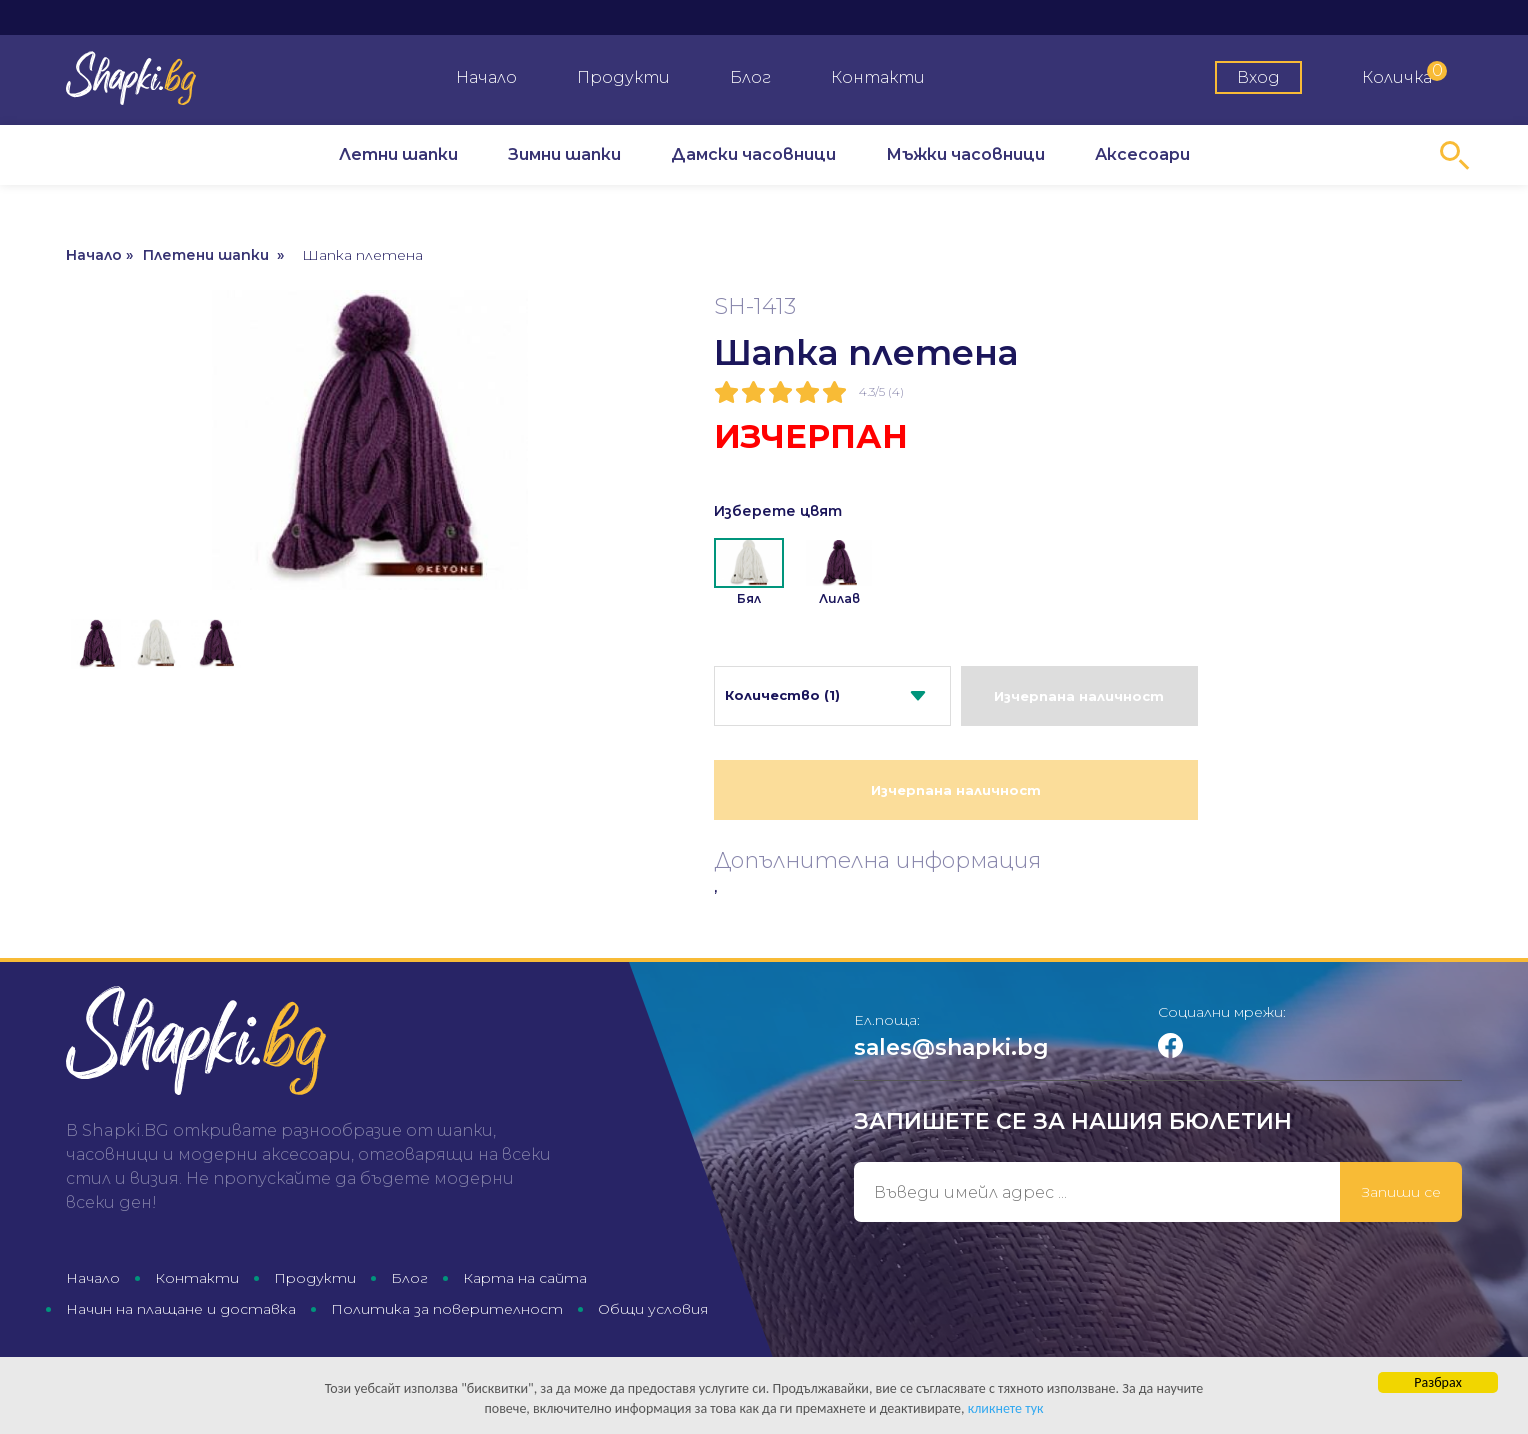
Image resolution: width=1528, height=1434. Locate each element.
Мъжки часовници (965, 154)
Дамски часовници (753, 154)
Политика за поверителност (447, 1309)
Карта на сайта (525, 1278)
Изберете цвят (778, 511)
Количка (1404, 74)
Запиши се (1401, 1192)
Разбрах (1437, 1383)
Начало (486, 77)
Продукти (623, 77)
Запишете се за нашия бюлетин (1073, 1121)
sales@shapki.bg (951, 1047)
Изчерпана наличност (1079, 696)
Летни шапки (398, 154)
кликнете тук (1006, 1409)
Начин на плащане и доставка (181, 1309)
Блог (750, 77)
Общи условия (653, 1309)
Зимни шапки (564, 154)
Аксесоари (1142, 154)
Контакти (878, 77)
